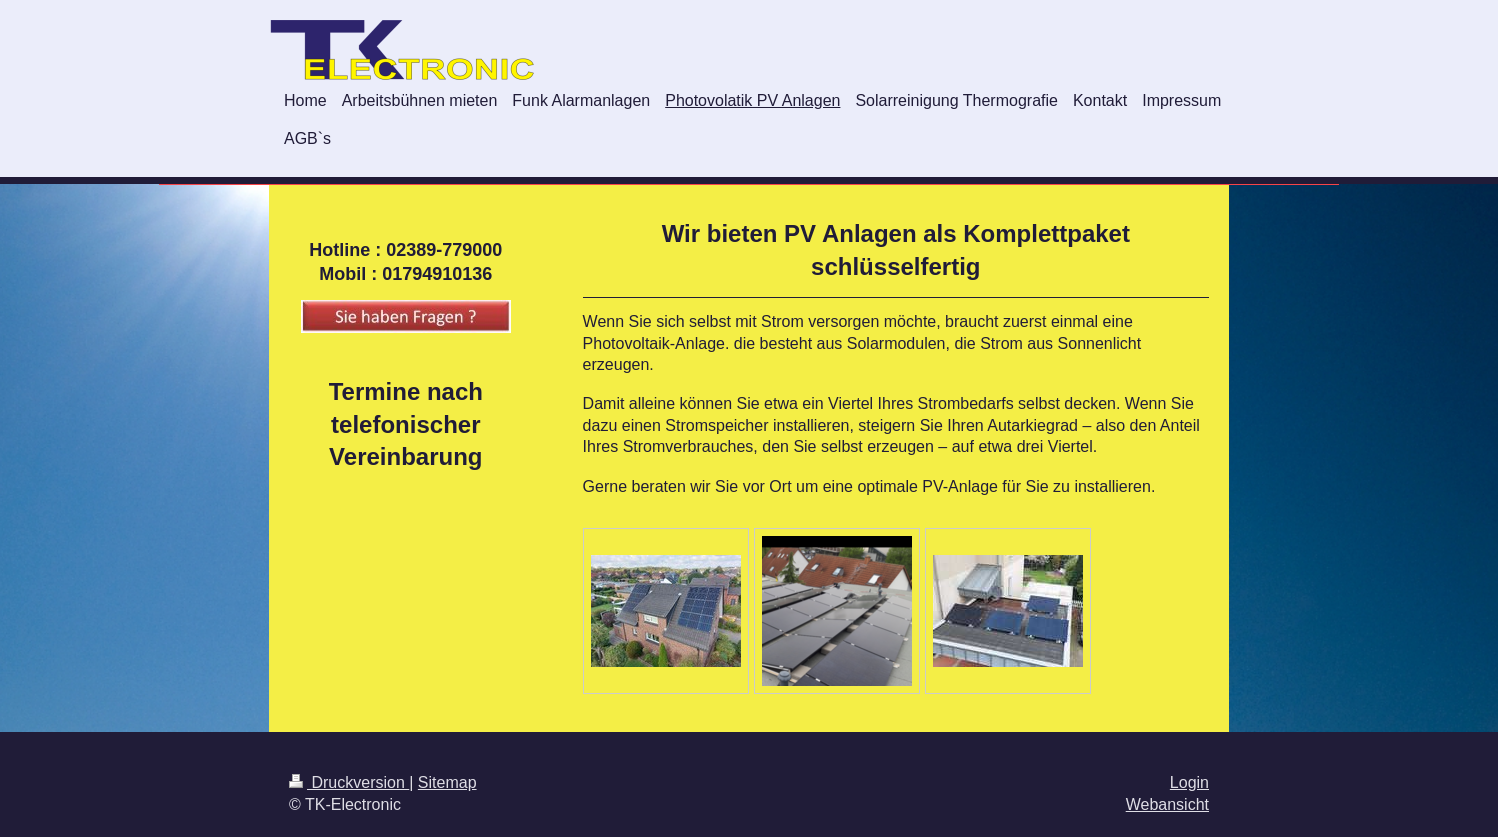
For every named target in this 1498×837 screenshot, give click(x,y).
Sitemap (447, 782)
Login (1189, 782)
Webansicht (1167, 804)
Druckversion (349, 782)
